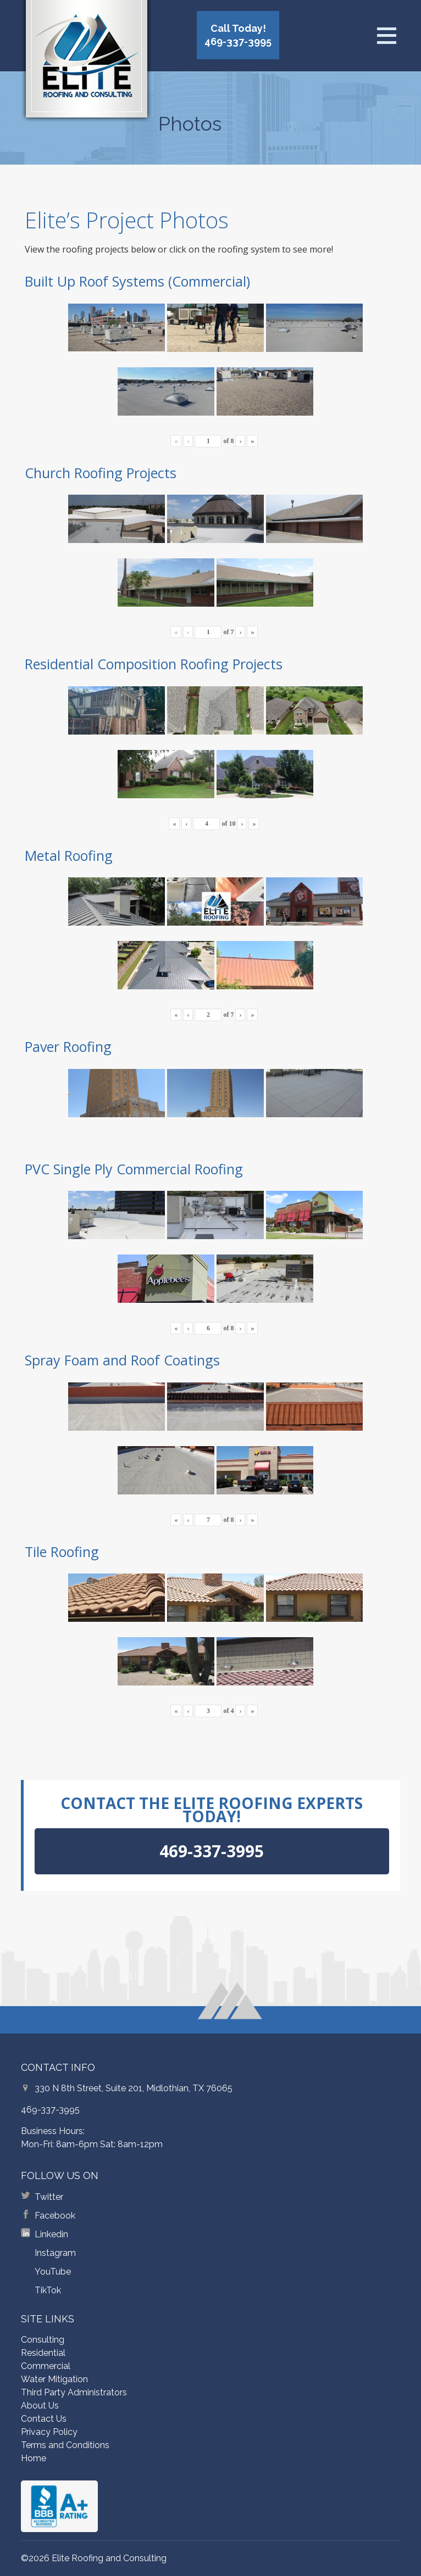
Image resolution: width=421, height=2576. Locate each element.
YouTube (53, 2271)
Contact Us (44, 2418)
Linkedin (51, 2234)
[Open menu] (386, 35)
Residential (43, 2353)
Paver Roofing (68, 1046)
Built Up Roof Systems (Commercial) (137, 281)
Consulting (42, 2339)
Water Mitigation (54, 2379)
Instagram (55, 2253)
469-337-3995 (50, 2109)
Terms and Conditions (65, 2445)
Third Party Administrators (74, 2392)
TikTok (48, 2290)
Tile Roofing (62, 1551)
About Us (40, 2405)
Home (33, 2458)
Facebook (55, 2215)
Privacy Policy (49, 2432)
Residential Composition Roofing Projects (153, 663)
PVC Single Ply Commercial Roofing (134, 1169)
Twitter (49, 2197)
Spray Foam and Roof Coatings (122, 1360)
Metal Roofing (69, 855)
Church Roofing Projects (100, 472)
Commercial (45, 2366)
